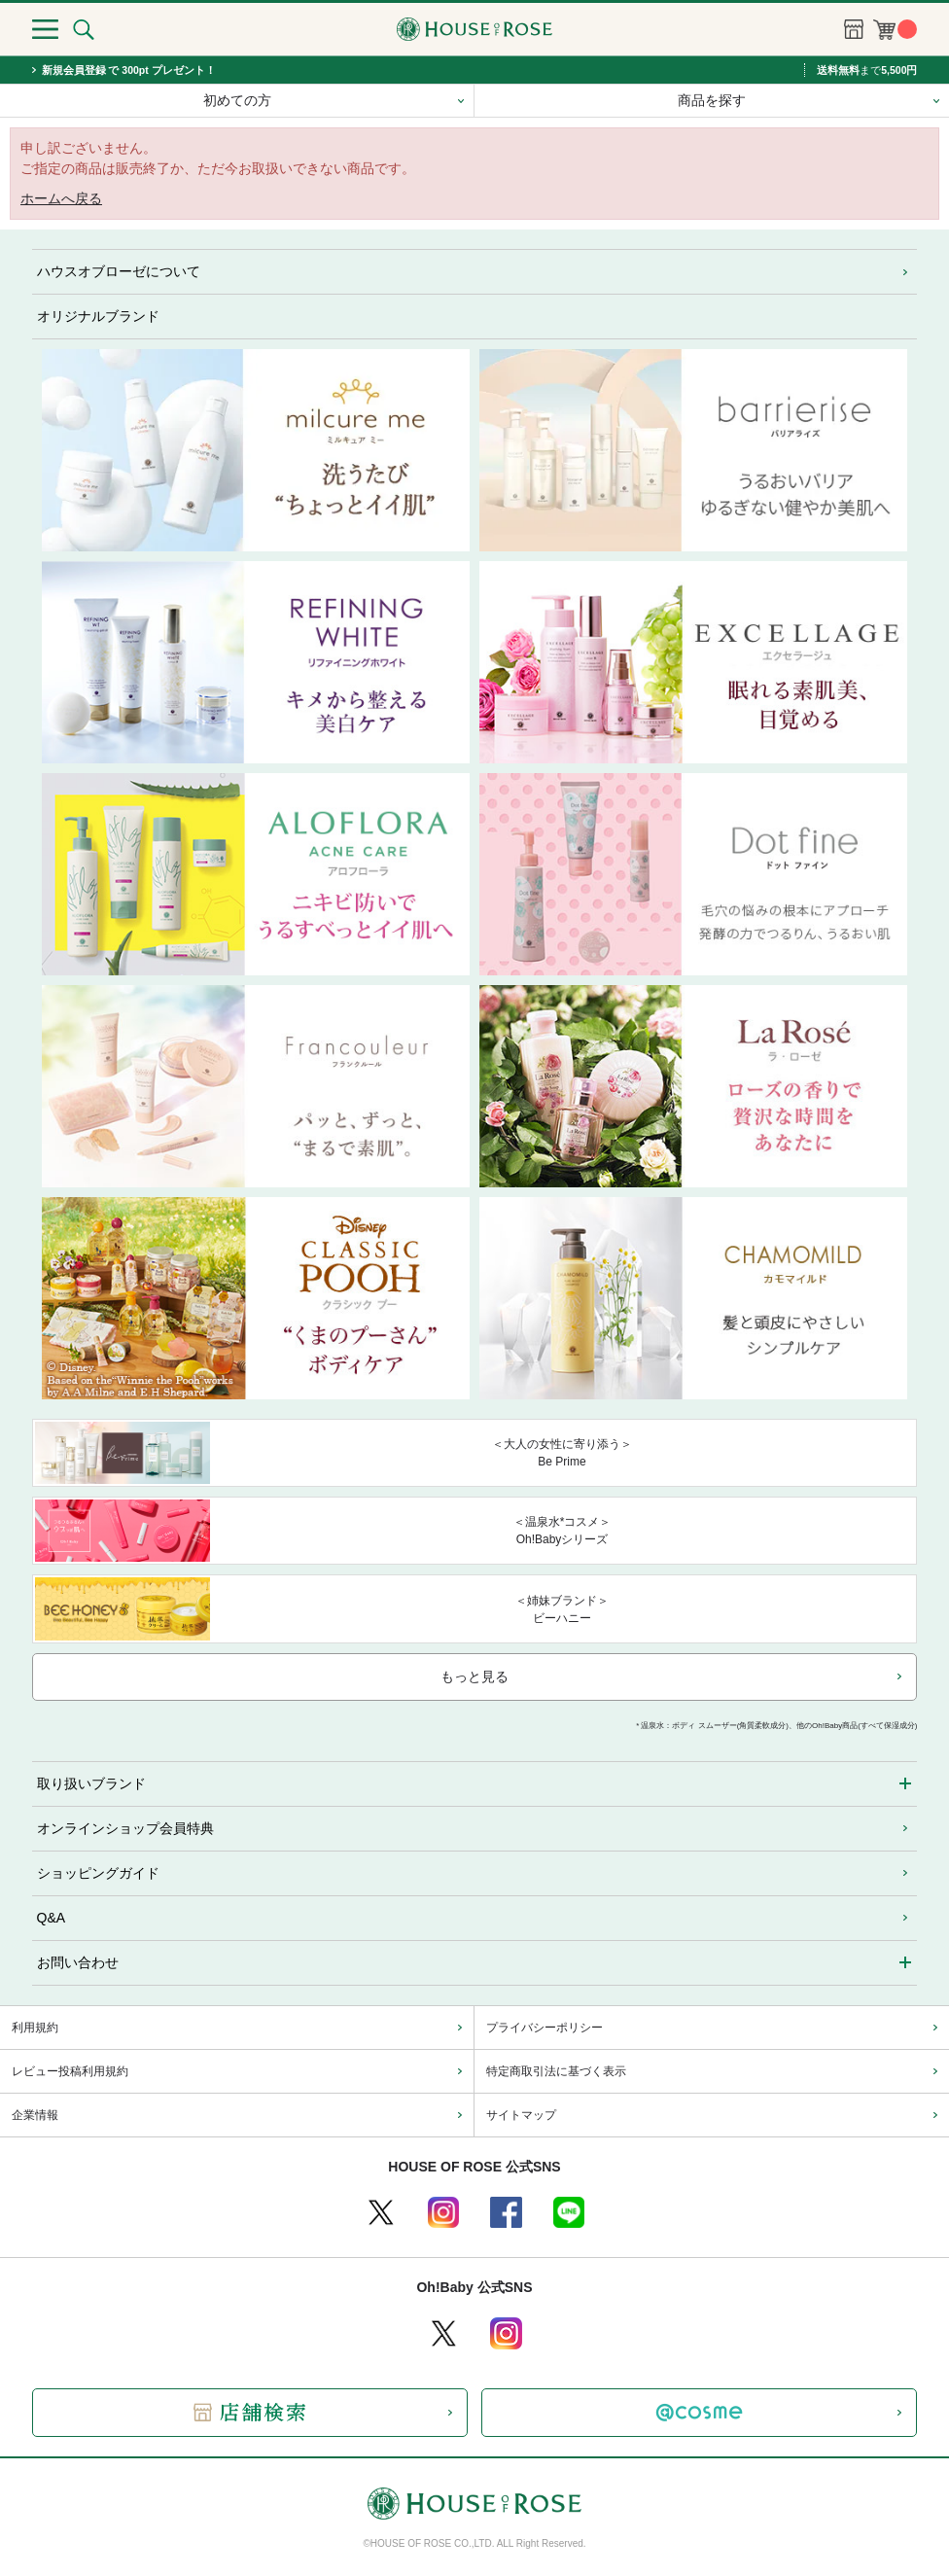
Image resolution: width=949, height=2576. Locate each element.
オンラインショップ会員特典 (125, 1828)
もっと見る (474, 1676)
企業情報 (35, 2115)
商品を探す (712, 100)
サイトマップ (521, 2115)
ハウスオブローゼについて (118, 271)
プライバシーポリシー (544, 2027)
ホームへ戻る (61, 198)
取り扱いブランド (91, 1783)
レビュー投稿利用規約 (70, 2071)
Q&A (51, 1917)
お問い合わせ (78, 1962)
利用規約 (35, 2027)
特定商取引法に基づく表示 (556, 2071)
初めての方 (237, 100)
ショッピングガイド (98, 1873)
